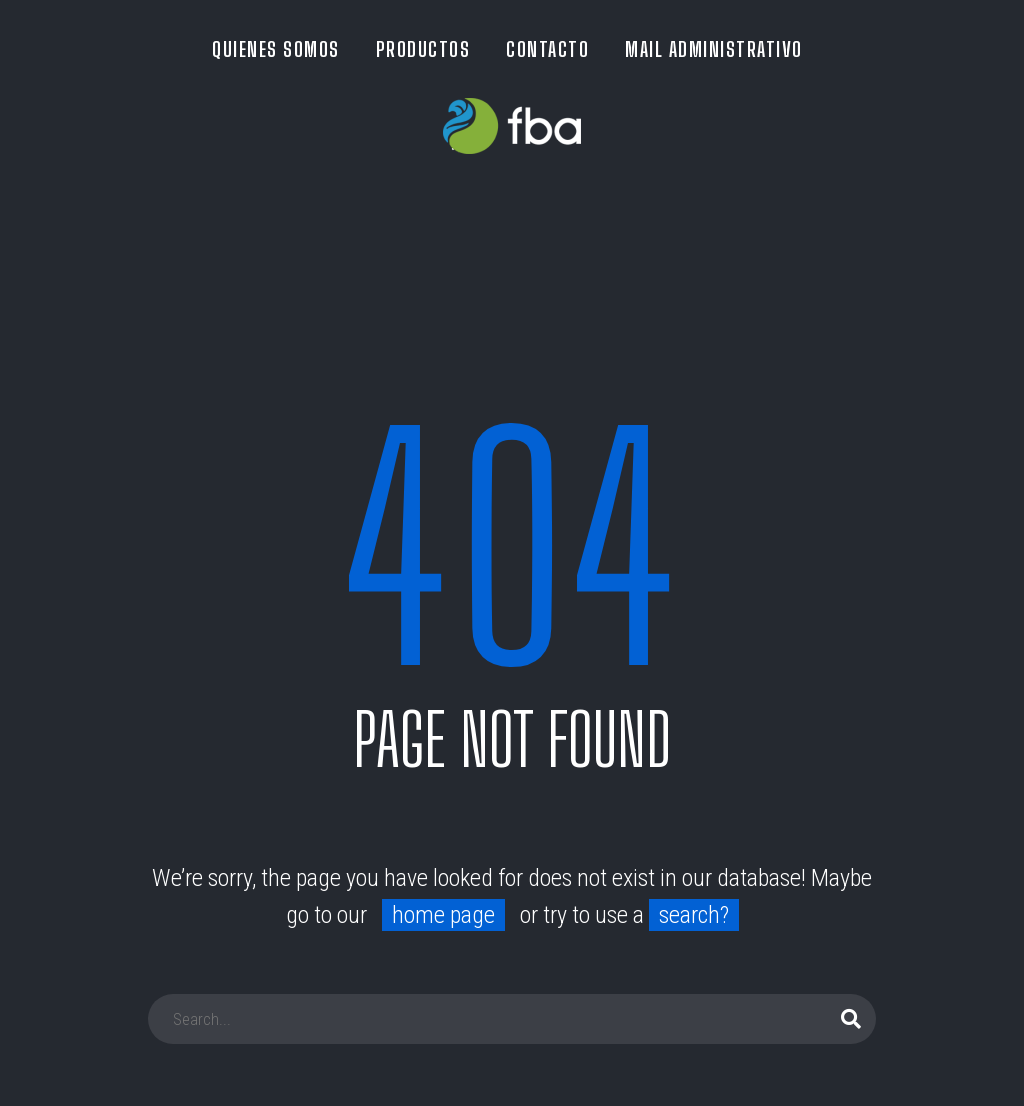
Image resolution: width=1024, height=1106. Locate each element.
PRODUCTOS (423, 49)
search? (694, 915)
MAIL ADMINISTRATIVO (714, 49)
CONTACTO (547, 49)
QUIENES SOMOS (276, 49)
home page (443, 915)
